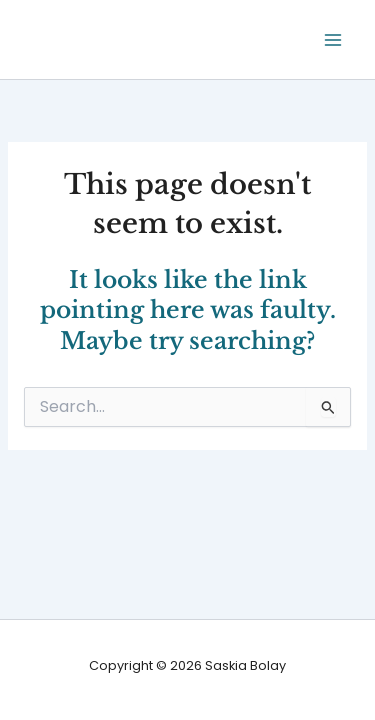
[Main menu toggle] (333, 39)
